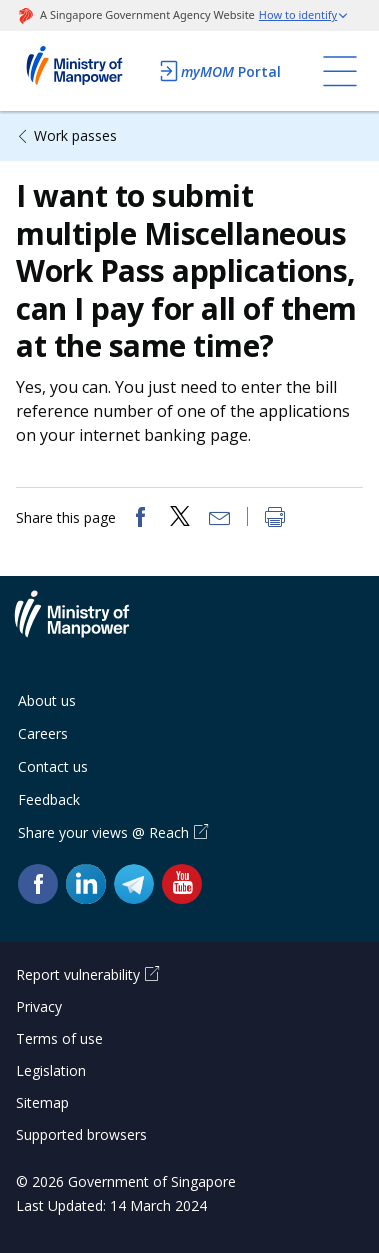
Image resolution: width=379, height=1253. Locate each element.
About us (47, 700)
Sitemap (42, 1102)
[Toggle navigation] (340, 71)
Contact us (53, 766)
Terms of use (59, 1038)
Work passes (75, 135)
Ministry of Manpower (87, 626)
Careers (43, 733)
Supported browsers (81, 1134)
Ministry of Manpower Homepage (81, 71)
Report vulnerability (78, 974)
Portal (219, 71)
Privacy (39, 1006)
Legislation (51, 1070)
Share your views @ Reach (103, 832)
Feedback (49, 799)
